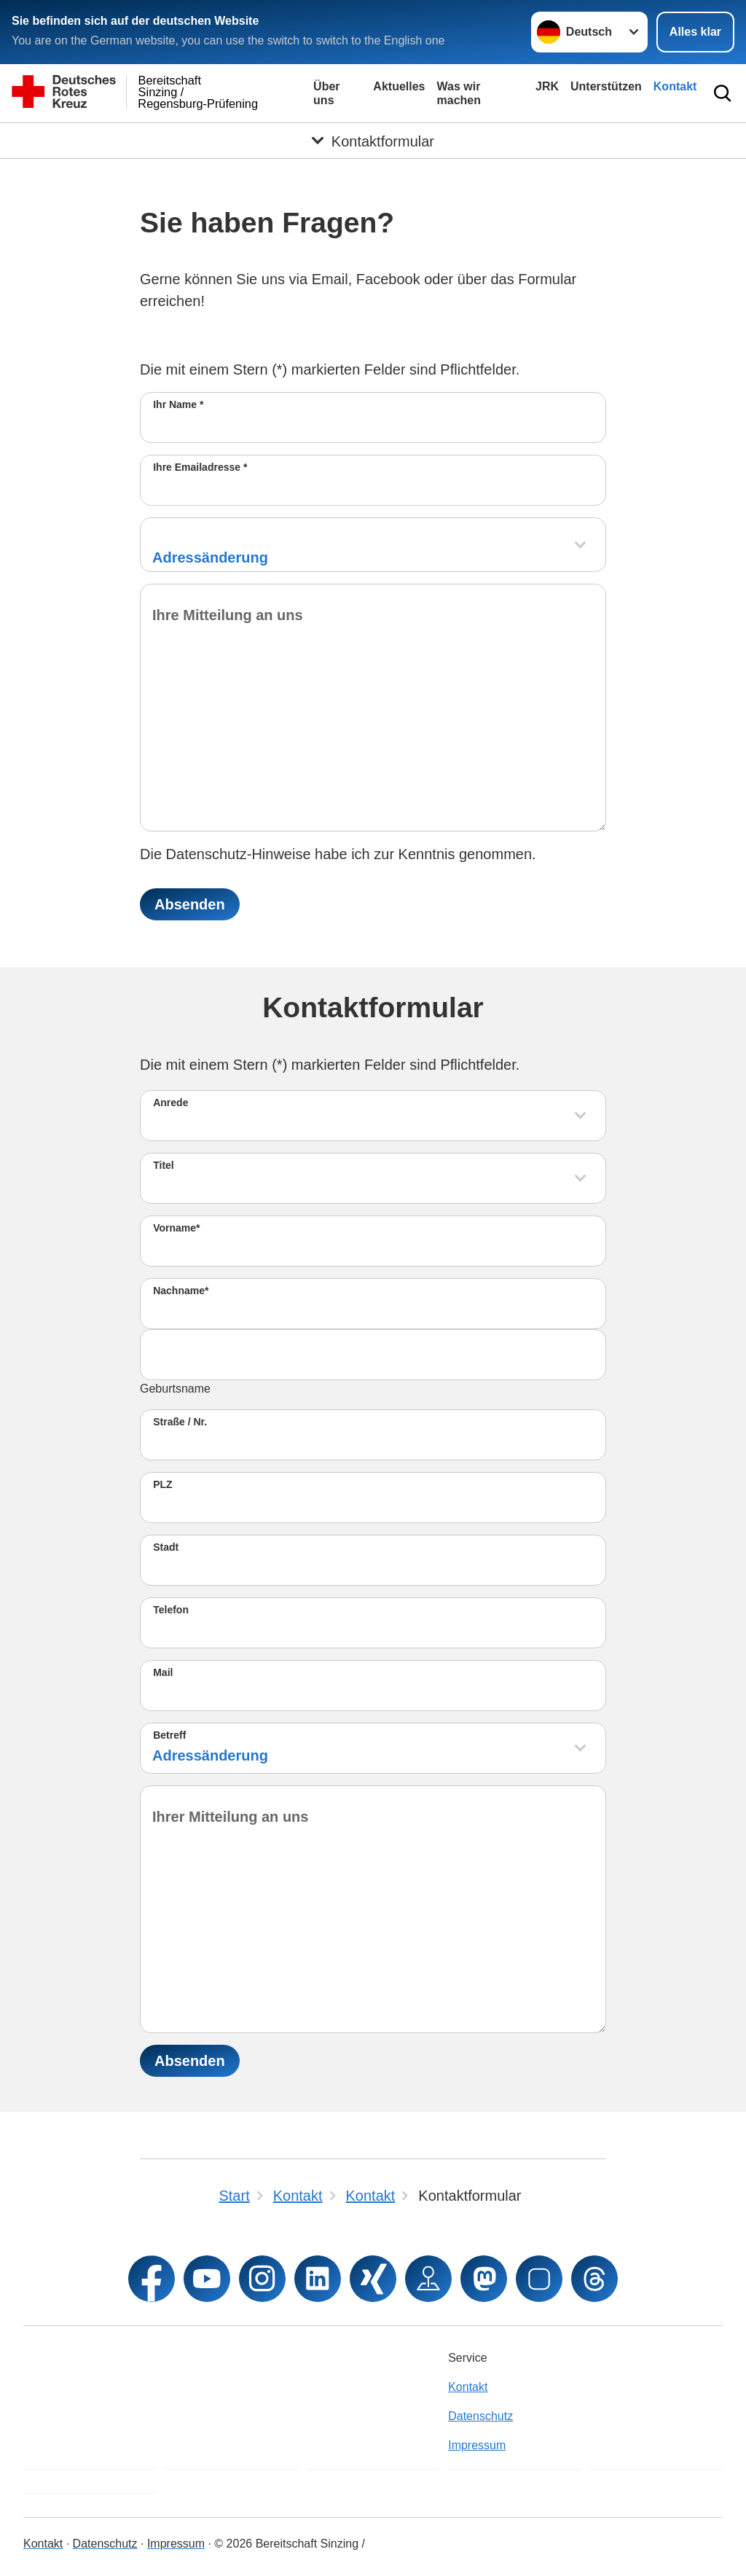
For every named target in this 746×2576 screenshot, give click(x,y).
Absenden (189, 904)
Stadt (165, 1547)
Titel (163, 1165)
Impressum (477, 2445)
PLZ (162, 1484)
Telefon (171, 1610)
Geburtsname (175, 1388)
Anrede (170, 1102)
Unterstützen (606, 86)
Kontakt (675, 86)
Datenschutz (480, 2416)
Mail (163, 1672)
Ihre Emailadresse (200, 467)
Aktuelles (399, 86)
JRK (547, 86)
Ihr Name (178, 404)
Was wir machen (459, 93)
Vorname (176, 1228)
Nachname (180, 1290)
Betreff (169, 1735)
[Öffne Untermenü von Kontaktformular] (373, 140)
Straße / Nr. (180, 1422)
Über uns (326, 93)
